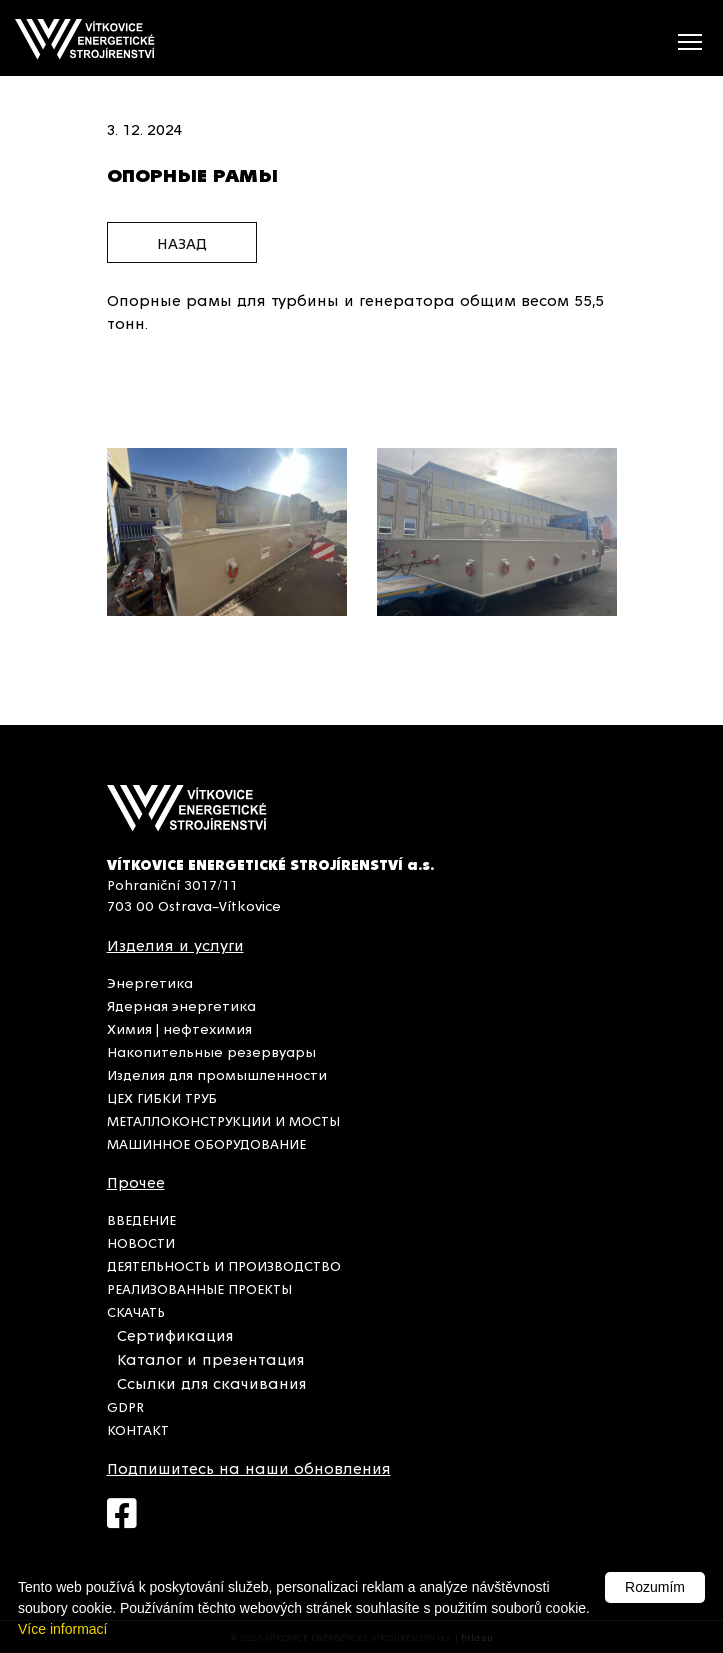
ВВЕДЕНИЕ (141, 1219)
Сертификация (175, 1334)
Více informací (62, 1629)
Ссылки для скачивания (211, 1382)
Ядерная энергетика (181, 1005)
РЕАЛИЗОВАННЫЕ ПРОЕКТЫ (199, 1288)
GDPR (125, 1406)
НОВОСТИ (141, 1242)
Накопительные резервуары (211, 1051)
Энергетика (150, 982)
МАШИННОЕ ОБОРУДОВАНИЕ (206, 1143)
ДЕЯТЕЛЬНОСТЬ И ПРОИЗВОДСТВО (224, 1265)
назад (182, 242)
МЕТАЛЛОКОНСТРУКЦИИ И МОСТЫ (223, 1120)
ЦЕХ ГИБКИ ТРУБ (162, 1097)
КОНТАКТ (138, 1429)
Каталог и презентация (210, 1358)
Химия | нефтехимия (179, 1028)
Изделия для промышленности (217, 1074)
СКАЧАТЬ (136, 1311)
